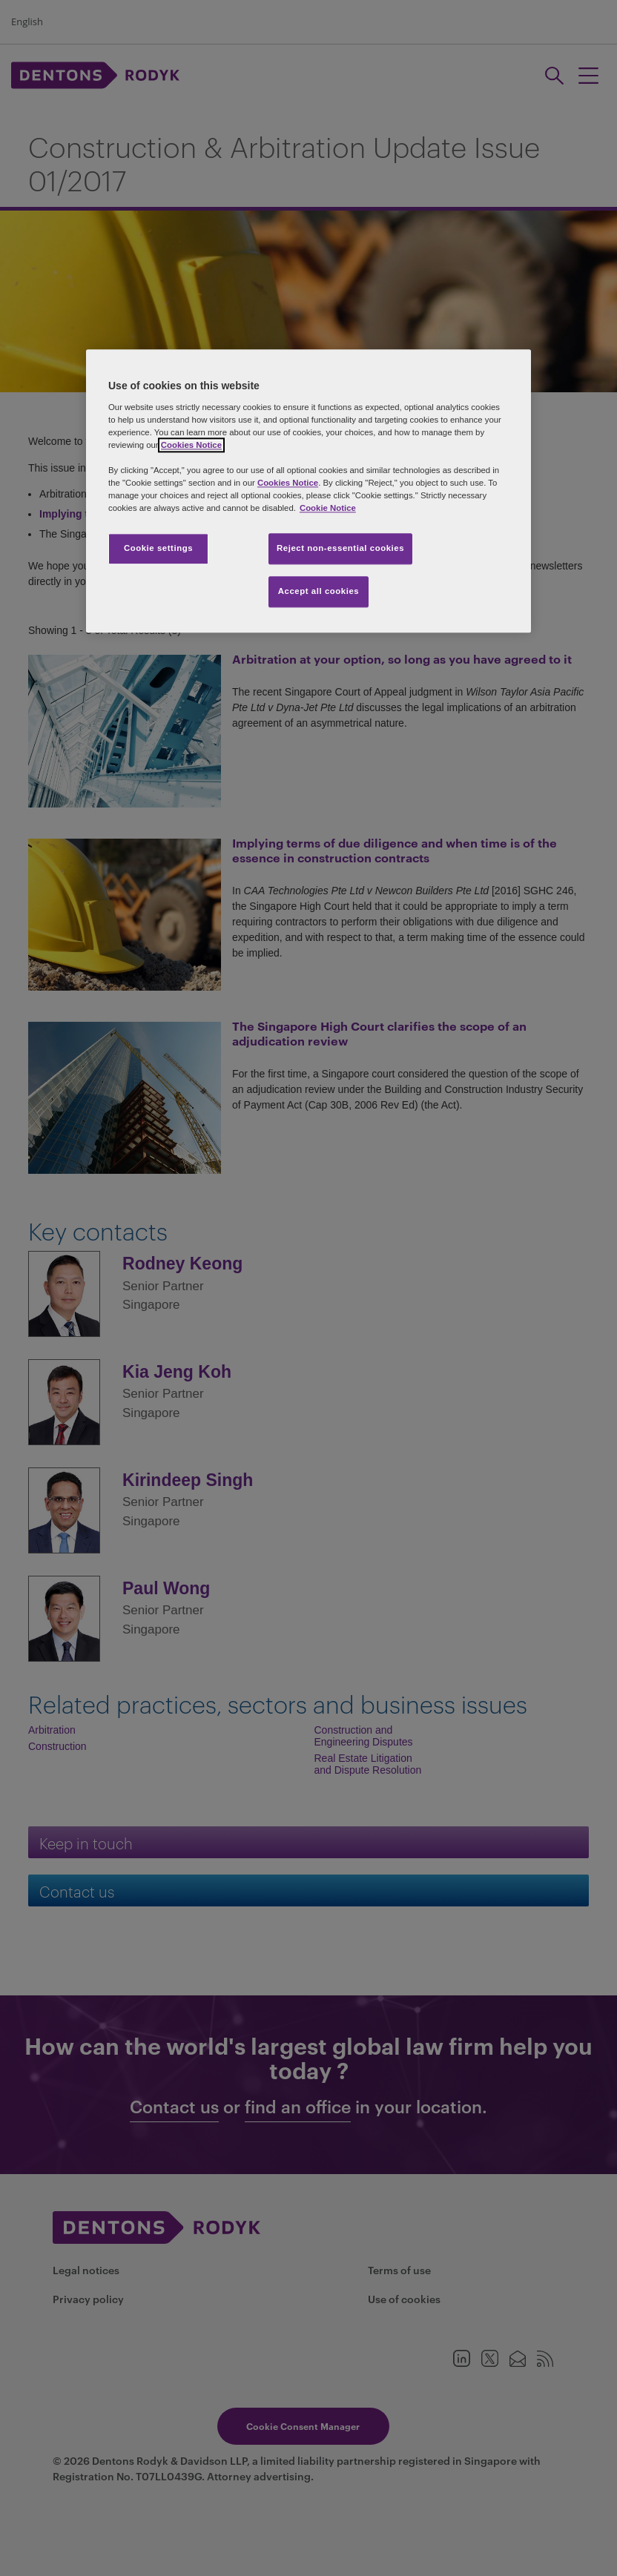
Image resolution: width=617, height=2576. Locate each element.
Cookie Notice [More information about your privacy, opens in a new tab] (328, 508)
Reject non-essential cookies (340, 548)
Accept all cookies (319, 591)
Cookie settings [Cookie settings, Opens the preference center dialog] (158, 548)
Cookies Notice (191, 444)
